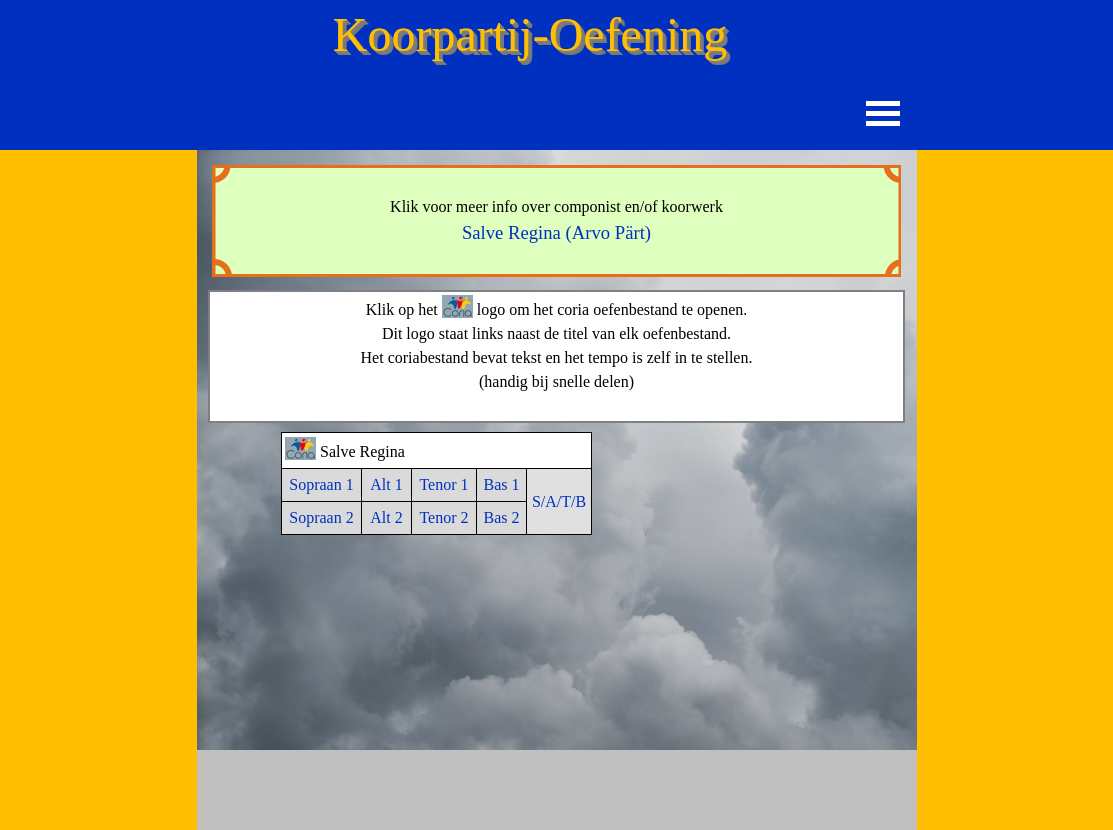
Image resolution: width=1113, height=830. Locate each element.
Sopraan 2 (321, 517)
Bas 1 (502, 484)
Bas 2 (502, 517)
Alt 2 (386, 517)
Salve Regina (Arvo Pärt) (556, 232)
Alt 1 (386, 484)
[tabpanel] (557, 221)
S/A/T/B (559, 501)
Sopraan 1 (321, 484)
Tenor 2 (443, 517)
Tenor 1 (443, 484)
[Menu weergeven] (883, 113)
